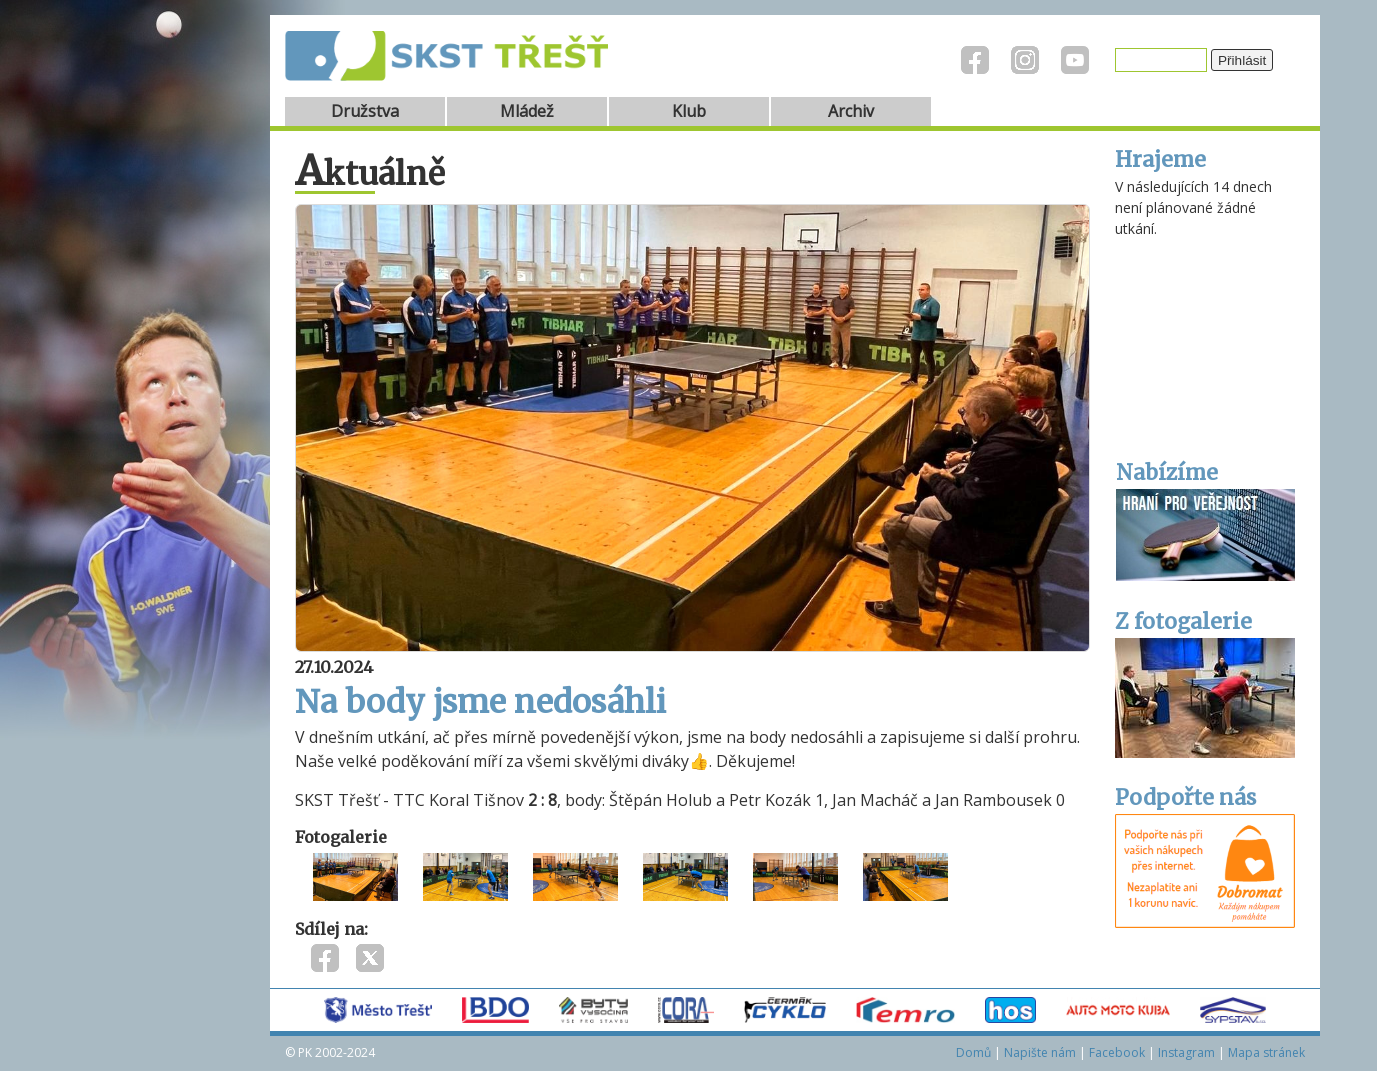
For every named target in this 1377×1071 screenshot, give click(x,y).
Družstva (365, 111)
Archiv (851, 111)
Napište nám (1040, 1052)
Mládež (527, 111)
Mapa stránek (1266, 1052)
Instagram (1186, 1052)
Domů (973, 1052)
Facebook (1117, 1052)
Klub (689, 111)
